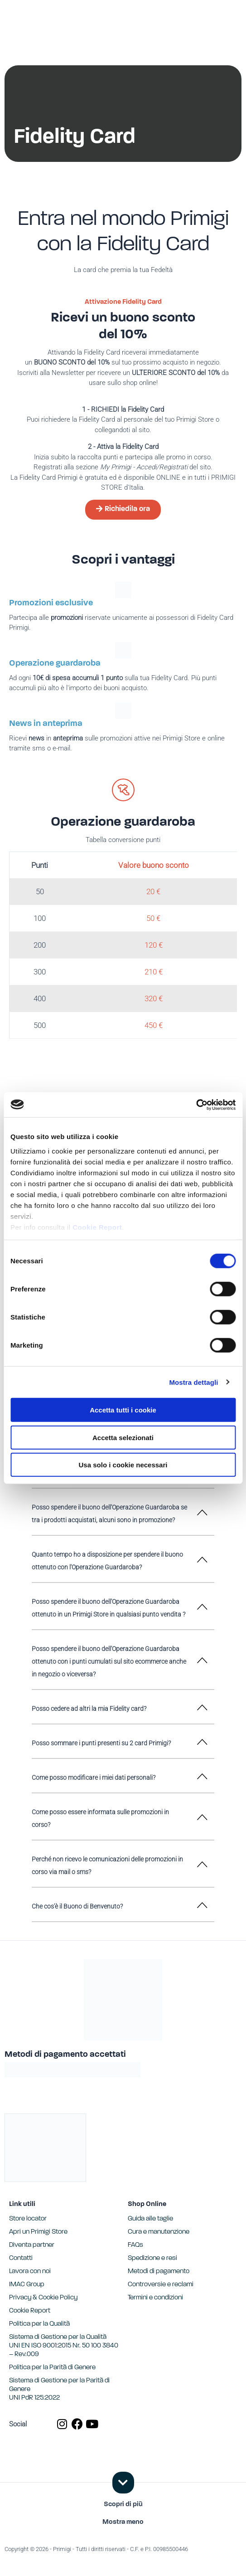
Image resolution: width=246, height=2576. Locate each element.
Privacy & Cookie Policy (43, 2297)
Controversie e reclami (160, 2284)
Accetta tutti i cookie (123, 1410)
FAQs (135, 2245)
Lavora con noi (30, 2271)
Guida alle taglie (150, 2219)
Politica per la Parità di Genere (52, 2367)
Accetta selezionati (123, 1437)
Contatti (21, 2258)
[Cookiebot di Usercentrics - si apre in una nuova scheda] (196, 1104)
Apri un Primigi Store (38, 2232)
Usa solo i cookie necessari (123, 1465)
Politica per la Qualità (39, 2324)
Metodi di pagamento (158, 2271)
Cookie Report (97, 1227)
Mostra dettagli (193, 1382)
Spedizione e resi (152, 2258)
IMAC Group (26, 2284)
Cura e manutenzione (158, 2232)
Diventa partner (31, 2245)
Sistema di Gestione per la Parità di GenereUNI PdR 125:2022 (59, 2389)
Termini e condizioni (155, 2297)
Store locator (28, 2219)
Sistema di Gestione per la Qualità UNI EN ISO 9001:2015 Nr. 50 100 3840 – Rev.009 (63, 2346)
